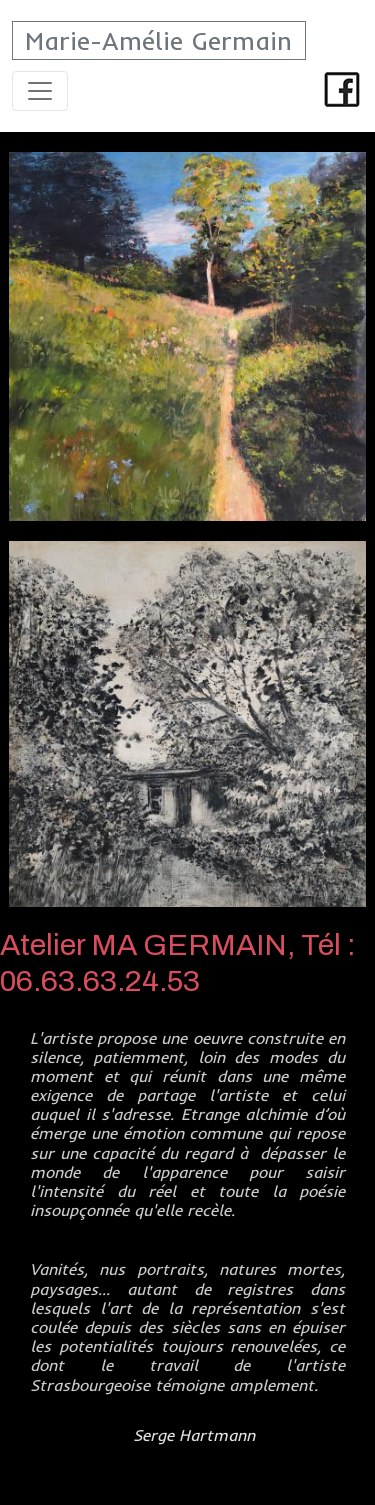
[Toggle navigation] (40, 91)
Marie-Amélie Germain (158, 40)
